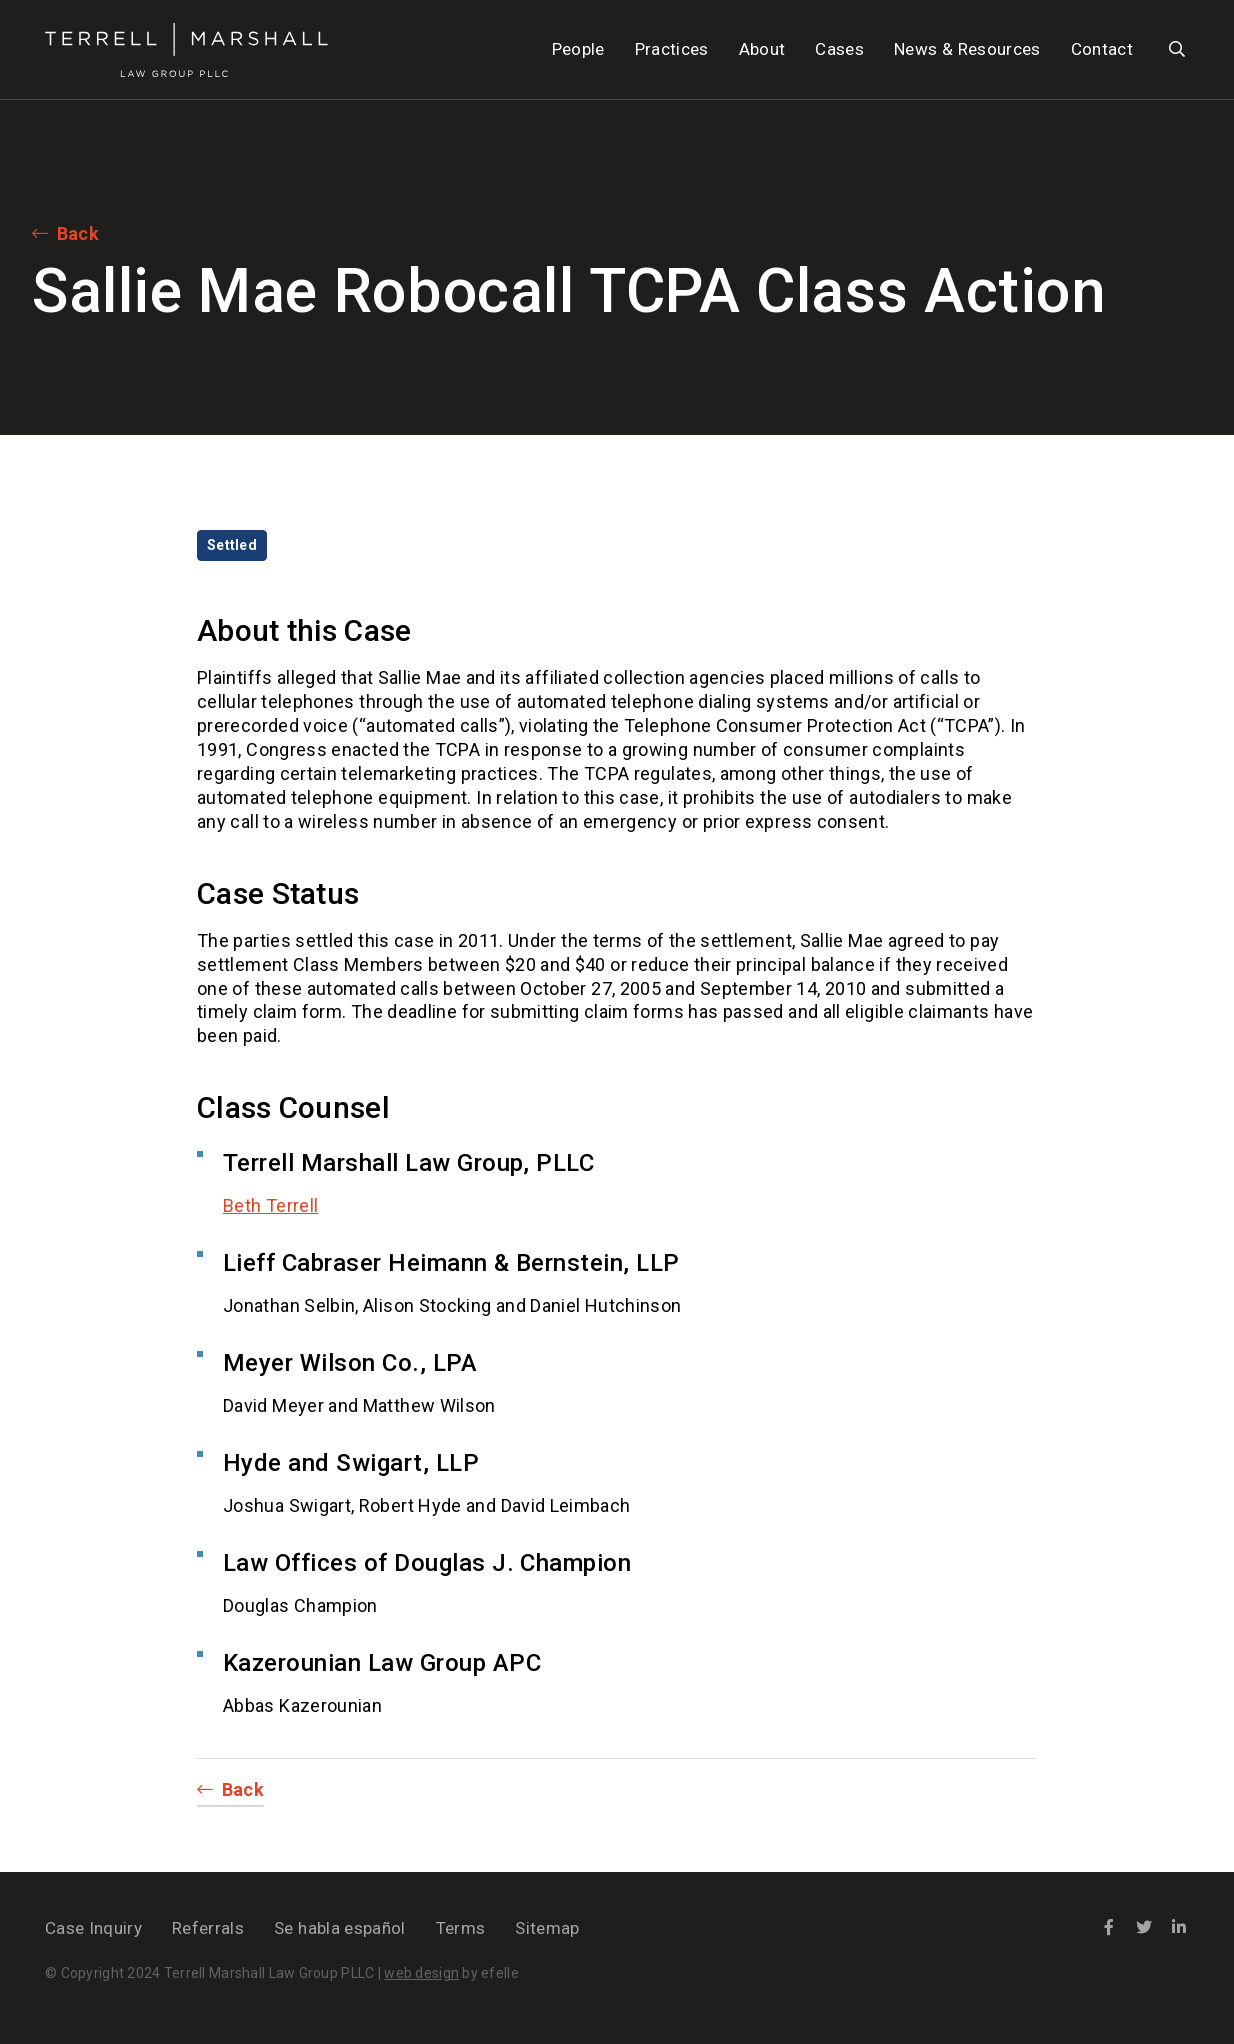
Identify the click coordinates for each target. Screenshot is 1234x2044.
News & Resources (967, 49)
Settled (232, 545)
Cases (839, 49)
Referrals (208, 1928)
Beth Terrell (270, 1205)
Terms (461, 1928)
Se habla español (339, 1928)
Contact (1102, 49)
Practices (672, 49)
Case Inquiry (93, 1928)
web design (421, 1973)
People (578, 49)
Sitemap (547, 1928)
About (762, 49)
